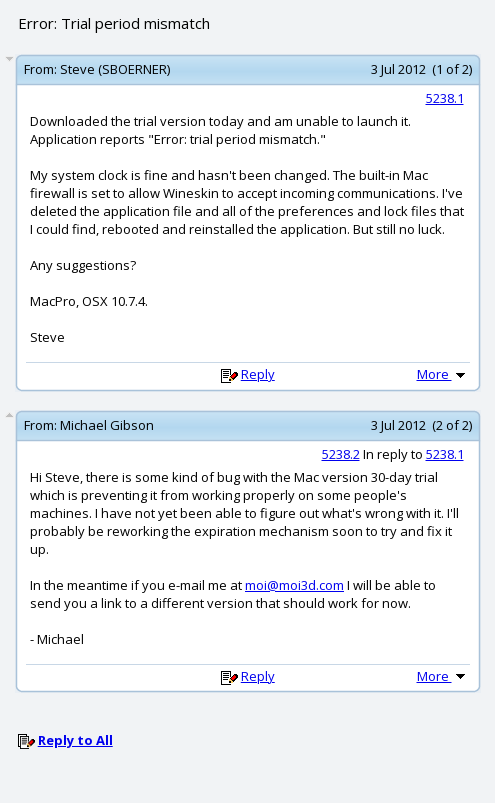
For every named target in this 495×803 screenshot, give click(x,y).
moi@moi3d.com (294, 585)
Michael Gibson (107, 425)
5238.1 (445, 98)
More (443, 374)
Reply (258, 374)
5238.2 (341, 454)
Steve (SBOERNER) (115, 69)
